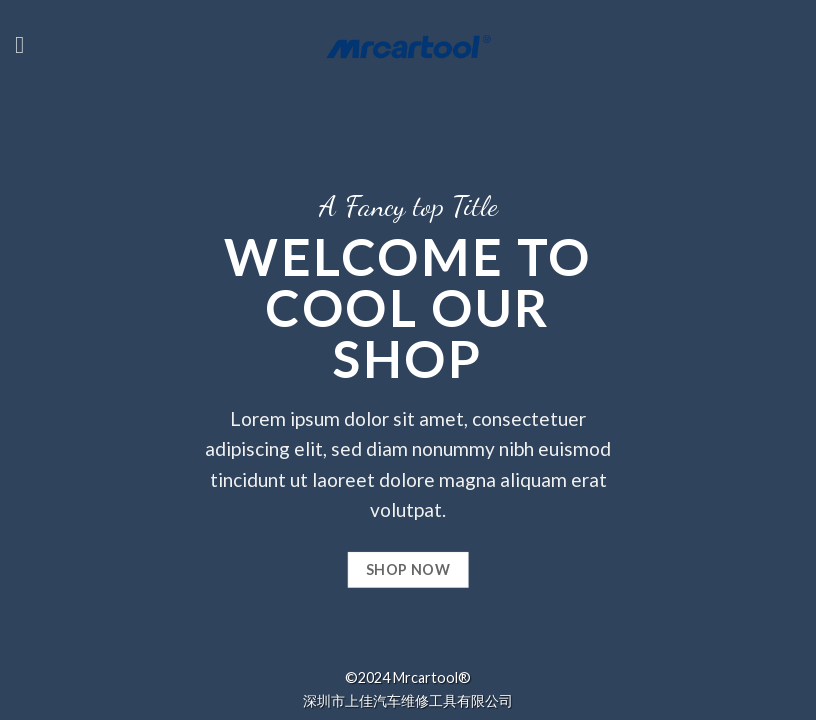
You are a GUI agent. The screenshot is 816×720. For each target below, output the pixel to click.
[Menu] (27, 44)
